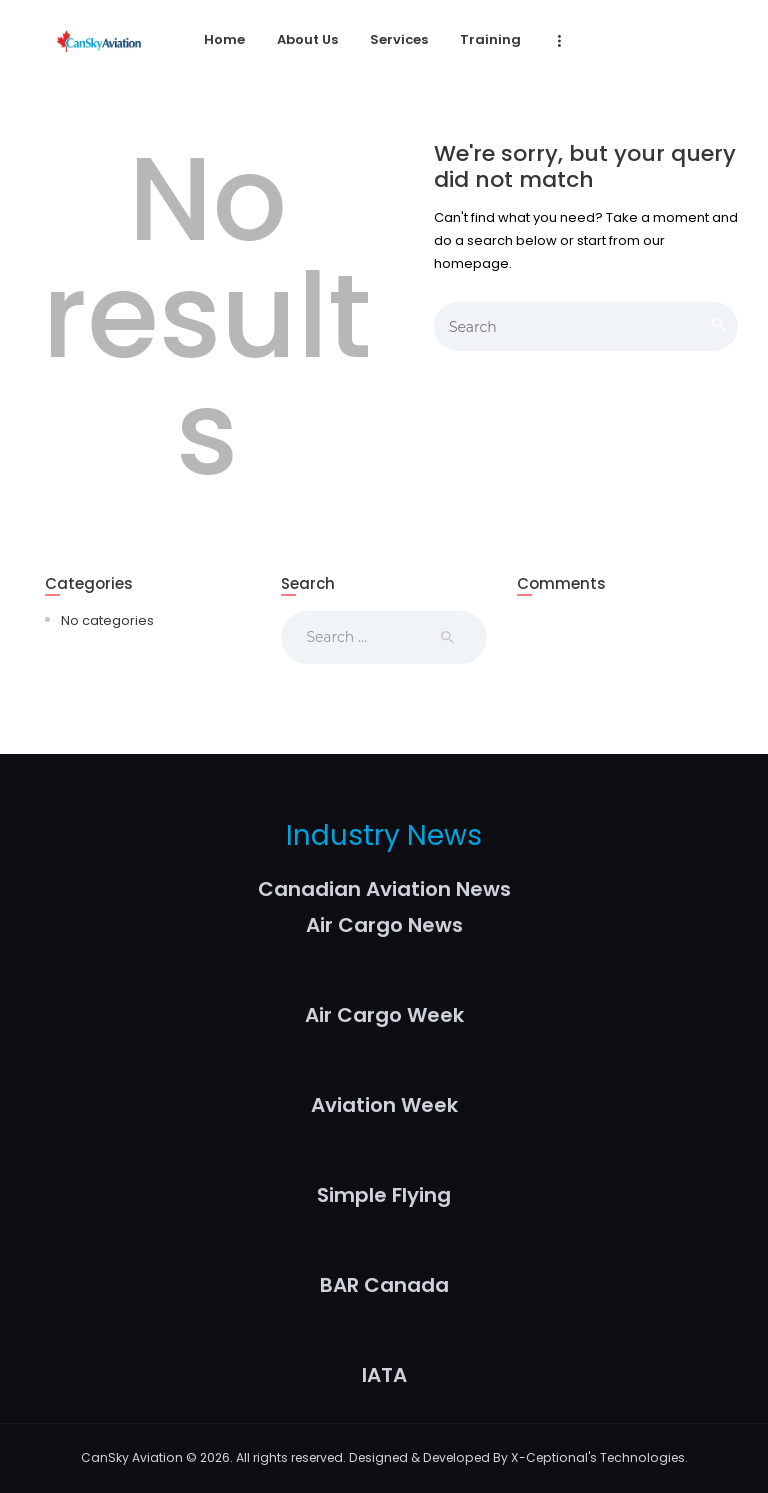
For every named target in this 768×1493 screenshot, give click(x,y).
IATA (384, 1375)
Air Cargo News (384, 925)
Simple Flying (384, 1195)
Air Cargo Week (384, 1015)
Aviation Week (384, 1105)
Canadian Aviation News (384, 889)
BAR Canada (384, 1285)
